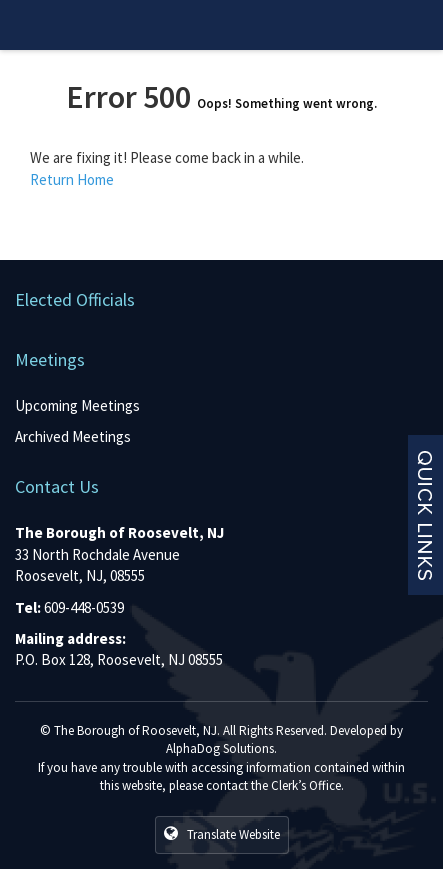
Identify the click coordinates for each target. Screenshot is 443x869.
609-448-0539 (84, 607)
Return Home (72, 179)
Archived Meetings (73, 436)
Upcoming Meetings (77, 405)
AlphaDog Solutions (220, 748)
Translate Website (222, 834)
